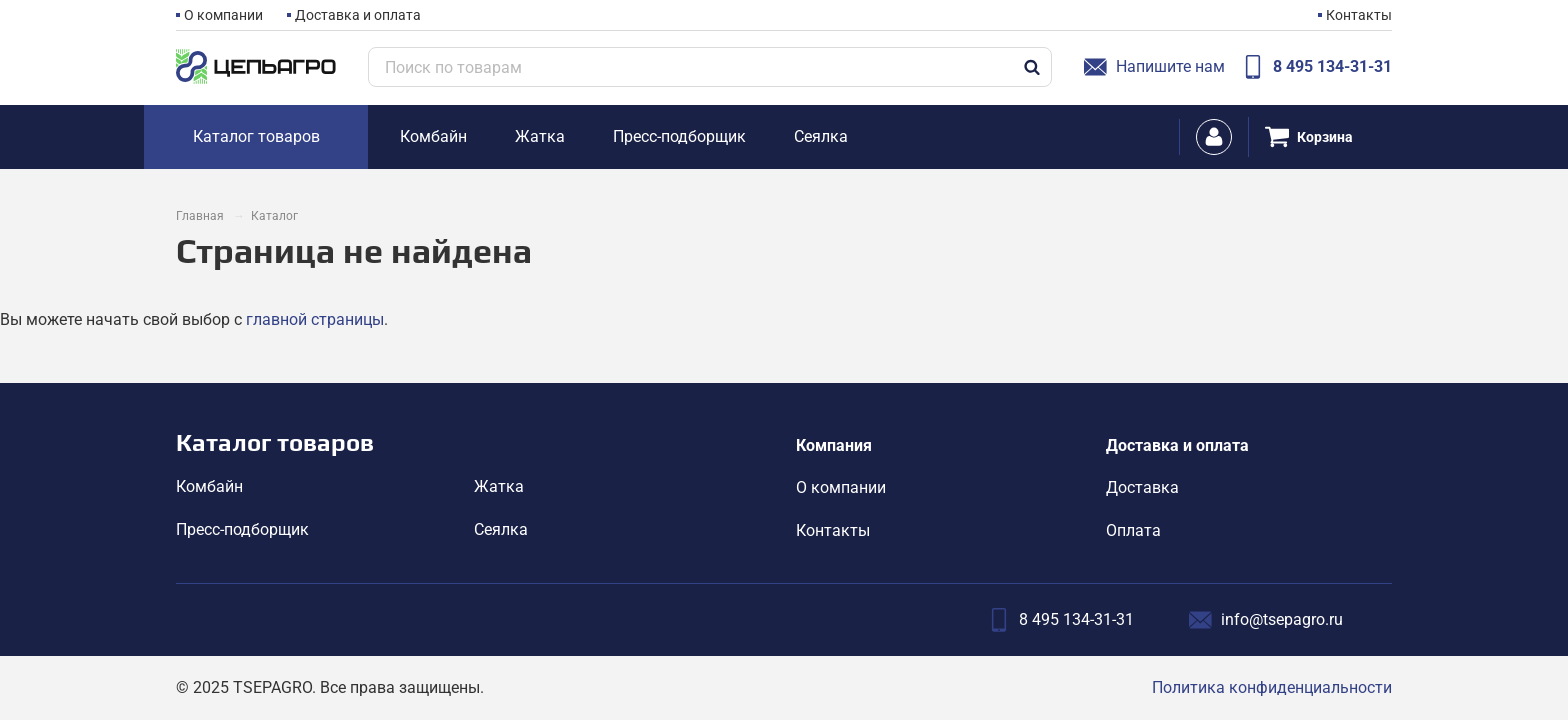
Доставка (1142, 487)
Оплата (1133, 530)
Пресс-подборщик (242, 529)
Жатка (499, 486)
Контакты (1359, 15)
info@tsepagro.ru (1266, 620)
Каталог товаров (275, 442)
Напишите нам (1154, 67)
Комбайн (209, 486)
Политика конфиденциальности (1272, 687)
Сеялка (501, 529)
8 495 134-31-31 (1316, 67)
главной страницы (315, 319)
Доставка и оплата (358, 15)
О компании (223, 15)
